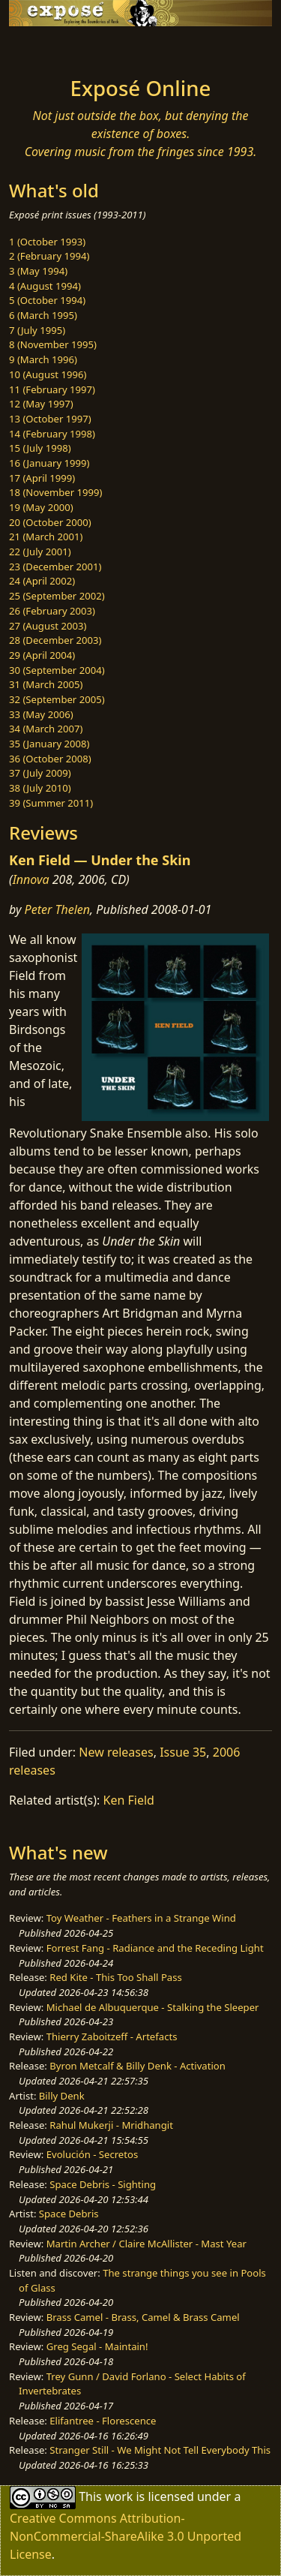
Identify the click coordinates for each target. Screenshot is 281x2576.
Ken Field (128, 1800)
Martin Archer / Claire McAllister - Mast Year (146, 2243)
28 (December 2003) (55, 640)
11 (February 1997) (52, 389)
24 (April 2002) (42, 581)
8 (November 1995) (53, 344)
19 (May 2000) (41, 507)
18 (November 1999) (56, 492)
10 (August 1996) (47, 374)
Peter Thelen (58, 909)
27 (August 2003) (47, 626)
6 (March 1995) (43, 315)
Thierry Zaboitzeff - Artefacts (112, 2036)
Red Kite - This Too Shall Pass (115, 1977)
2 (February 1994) (49, 256)
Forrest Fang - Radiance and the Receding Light (155, 1948)
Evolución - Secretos (92, 2154)
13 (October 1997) (50, 418)
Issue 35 (183, 1752)
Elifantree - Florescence (102, 2420)
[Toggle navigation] (48, 47)
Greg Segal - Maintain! (97, 2346)
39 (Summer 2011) (51, 803)
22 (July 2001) (40, 551)
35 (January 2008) (49, 743)
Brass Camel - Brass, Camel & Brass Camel (143, 2317)
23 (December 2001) (55, 566)
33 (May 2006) (41, 714)
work (119, 2495)
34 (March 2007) (45, 728)
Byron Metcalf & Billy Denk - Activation (137, 2066)
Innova (31, 879)
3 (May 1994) (38, 271)
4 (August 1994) (45, 286)
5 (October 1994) (47, 300)
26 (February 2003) (52, 611)
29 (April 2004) (42, 655)
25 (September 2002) (57, 596)
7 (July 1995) (37, 330)
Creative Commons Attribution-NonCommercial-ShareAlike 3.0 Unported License (125, 2536)
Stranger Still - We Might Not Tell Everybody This (160, 2450)
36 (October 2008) (50, 758)
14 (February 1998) (52, 433)
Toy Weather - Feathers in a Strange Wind (141, 1918)
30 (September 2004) (57, 670)
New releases (116, 1752)
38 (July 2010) (40, 788)
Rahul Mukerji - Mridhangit (111, 2125)
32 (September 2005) (57, 699)
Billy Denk (62, 2096)
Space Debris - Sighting (102, 2184)
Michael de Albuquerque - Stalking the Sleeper (152, 2007)
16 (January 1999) (49, 463)
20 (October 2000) (50, 522)
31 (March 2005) (45, 684)
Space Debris (69, 2213)
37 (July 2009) (40, 773)
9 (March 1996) (43, 359)
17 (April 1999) (42, 478)
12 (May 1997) (41, 403)
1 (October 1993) (47, 241)
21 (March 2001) (45, 536)
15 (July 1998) (40, 448)
